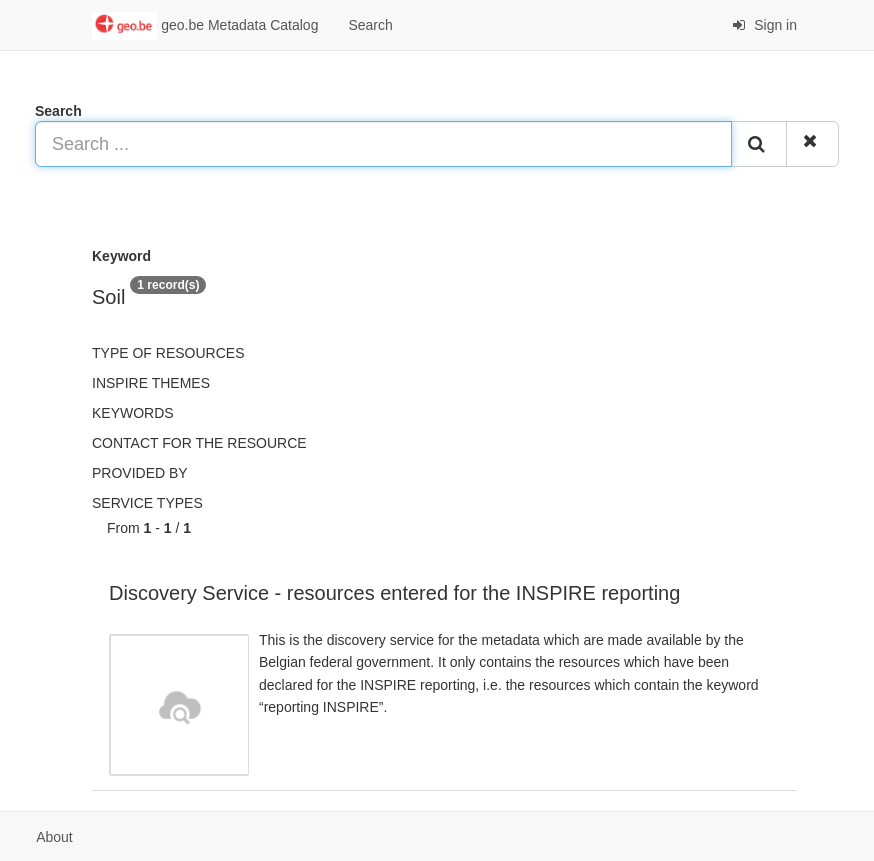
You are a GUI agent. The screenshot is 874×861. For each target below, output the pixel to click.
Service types (147, 503)
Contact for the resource (199, 443)
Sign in (764, 25)
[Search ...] (383, 144)
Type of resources (168, 353)
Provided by (140, 473)
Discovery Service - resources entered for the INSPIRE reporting (394, 593)
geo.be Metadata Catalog (205, 26)
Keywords (133, 413)
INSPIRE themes (151, 383)
